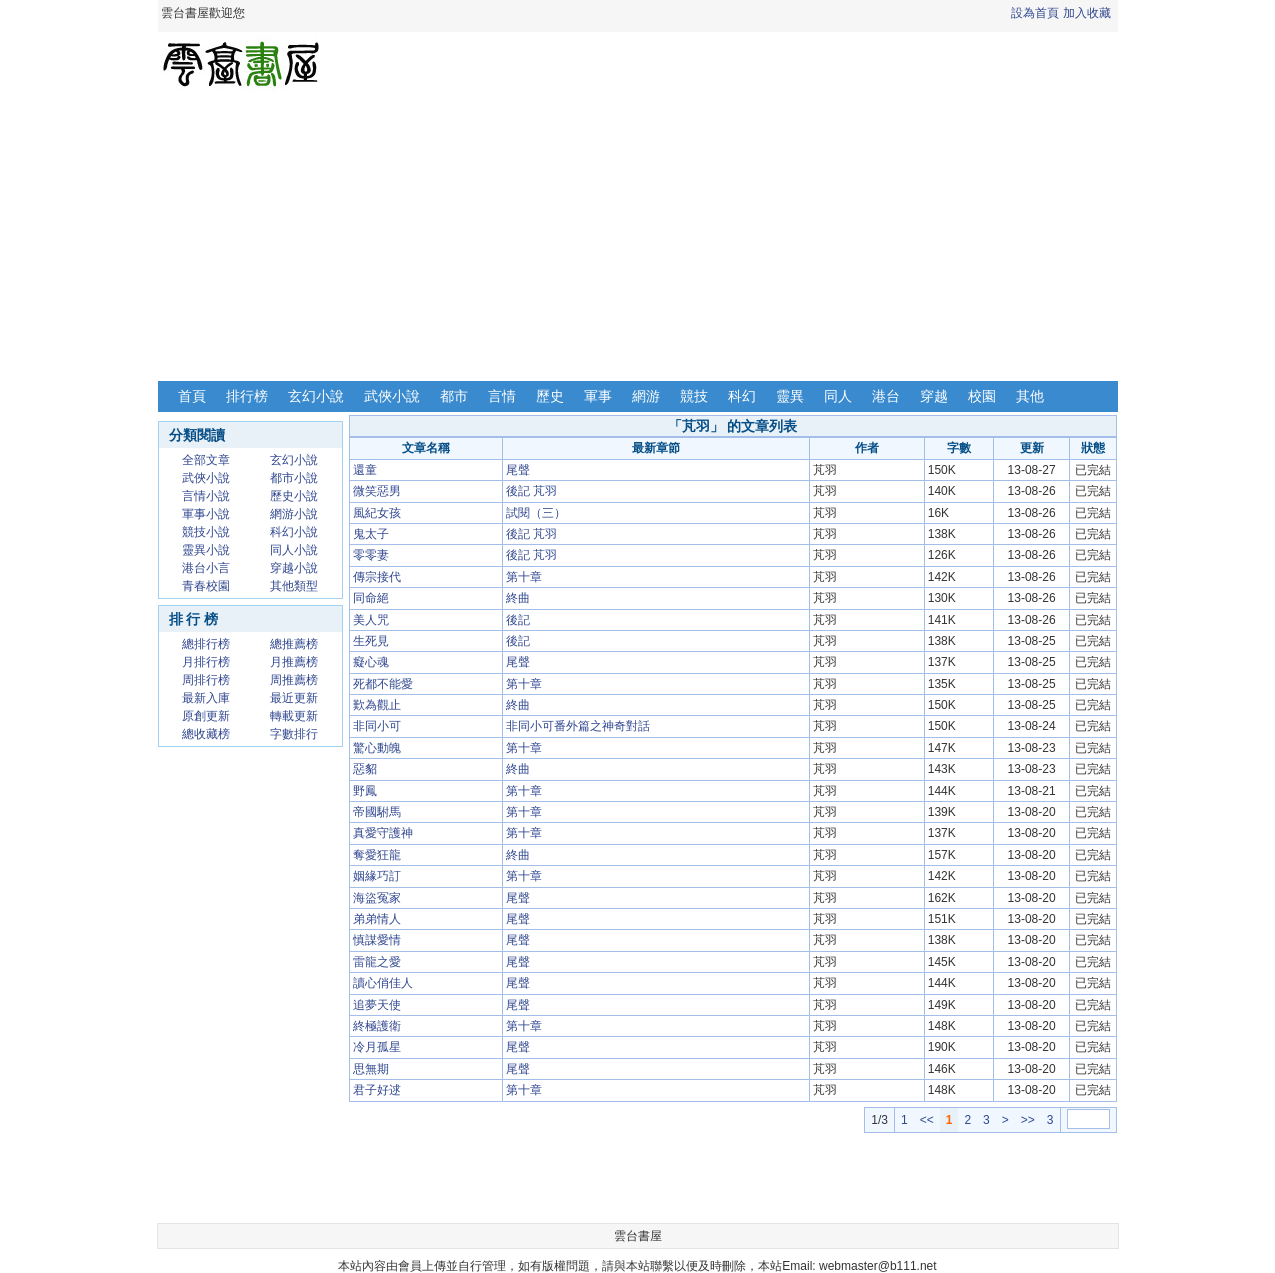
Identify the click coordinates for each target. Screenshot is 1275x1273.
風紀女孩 (377, 513)
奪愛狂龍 (377, 855)
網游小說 (294, 514)
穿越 (934, 396)
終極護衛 (377, 1026)
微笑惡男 (377, 491)
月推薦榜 (294, 662)
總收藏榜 (206, 734)
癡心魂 (371, 662)
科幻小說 (294, 532)
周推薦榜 (294, 680)
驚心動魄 (377, 748)
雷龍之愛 (377, 962)
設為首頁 (1035, 13)
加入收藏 (1087, 13)
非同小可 (377, 726)
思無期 (371, 1069)
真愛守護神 (383, 833)
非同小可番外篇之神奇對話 (578, 726)
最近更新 (294, 698)
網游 (646, 396)
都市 (454, 396)
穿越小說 (294, 568)
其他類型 (294, 586)
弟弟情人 (377, 919)
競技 (694, 396)
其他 (1030, 396)
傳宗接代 (377, 577)
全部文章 (206, 460)
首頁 (192, 396)
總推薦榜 (294, 644)
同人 (838, 396)
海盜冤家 (377, 898)
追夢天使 (377, 1005)
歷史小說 (294, 496)
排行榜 (247, 396)
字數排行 (294, 734)
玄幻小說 (316, 396)
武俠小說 (392, 396)
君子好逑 (377, 1090)
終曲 (518, 598)
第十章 (524, 577)
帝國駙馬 (377, 812)
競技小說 (206, 532)
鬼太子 (371, 534)
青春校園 (206, 586)
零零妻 (371, 555)
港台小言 (206, 568)
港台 (886, 396)
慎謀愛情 (377, 940)
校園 (982, 396)
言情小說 (206, 496)
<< (927, 1120)
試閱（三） (536, 513)
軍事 (598, 396)
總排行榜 (206, 644)
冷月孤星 (377, 1047)
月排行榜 (206, 662)
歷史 (550, 396)
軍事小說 (206, 514)
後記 (518, 620)
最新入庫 (206, 698)
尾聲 (518, 470)
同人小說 (294, 550)
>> (1028, 1120)
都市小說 (294, 478)
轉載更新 (294, 716)
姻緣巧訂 (377, 876)
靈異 (790, 396)
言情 (502, 396)
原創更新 (206, 716)
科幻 (742, 396)
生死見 (371, 641)
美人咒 (371, 620)
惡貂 (365, 769)
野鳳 (365, 791)
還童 (365, 470)
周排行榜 (206, 680)
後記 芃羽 (531, 491)
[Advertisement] (638, 238)
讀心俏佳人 (383, 983)
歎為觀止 (377, 705)
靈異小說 (206, 550)
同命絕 (371, 598)
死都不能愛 (383, 684)
